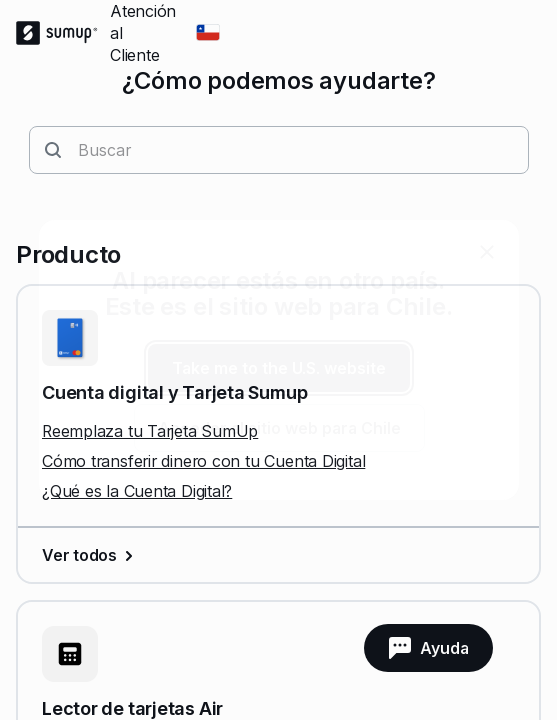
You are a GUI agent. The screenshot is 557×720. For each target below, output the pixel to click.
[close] (487, 252)
